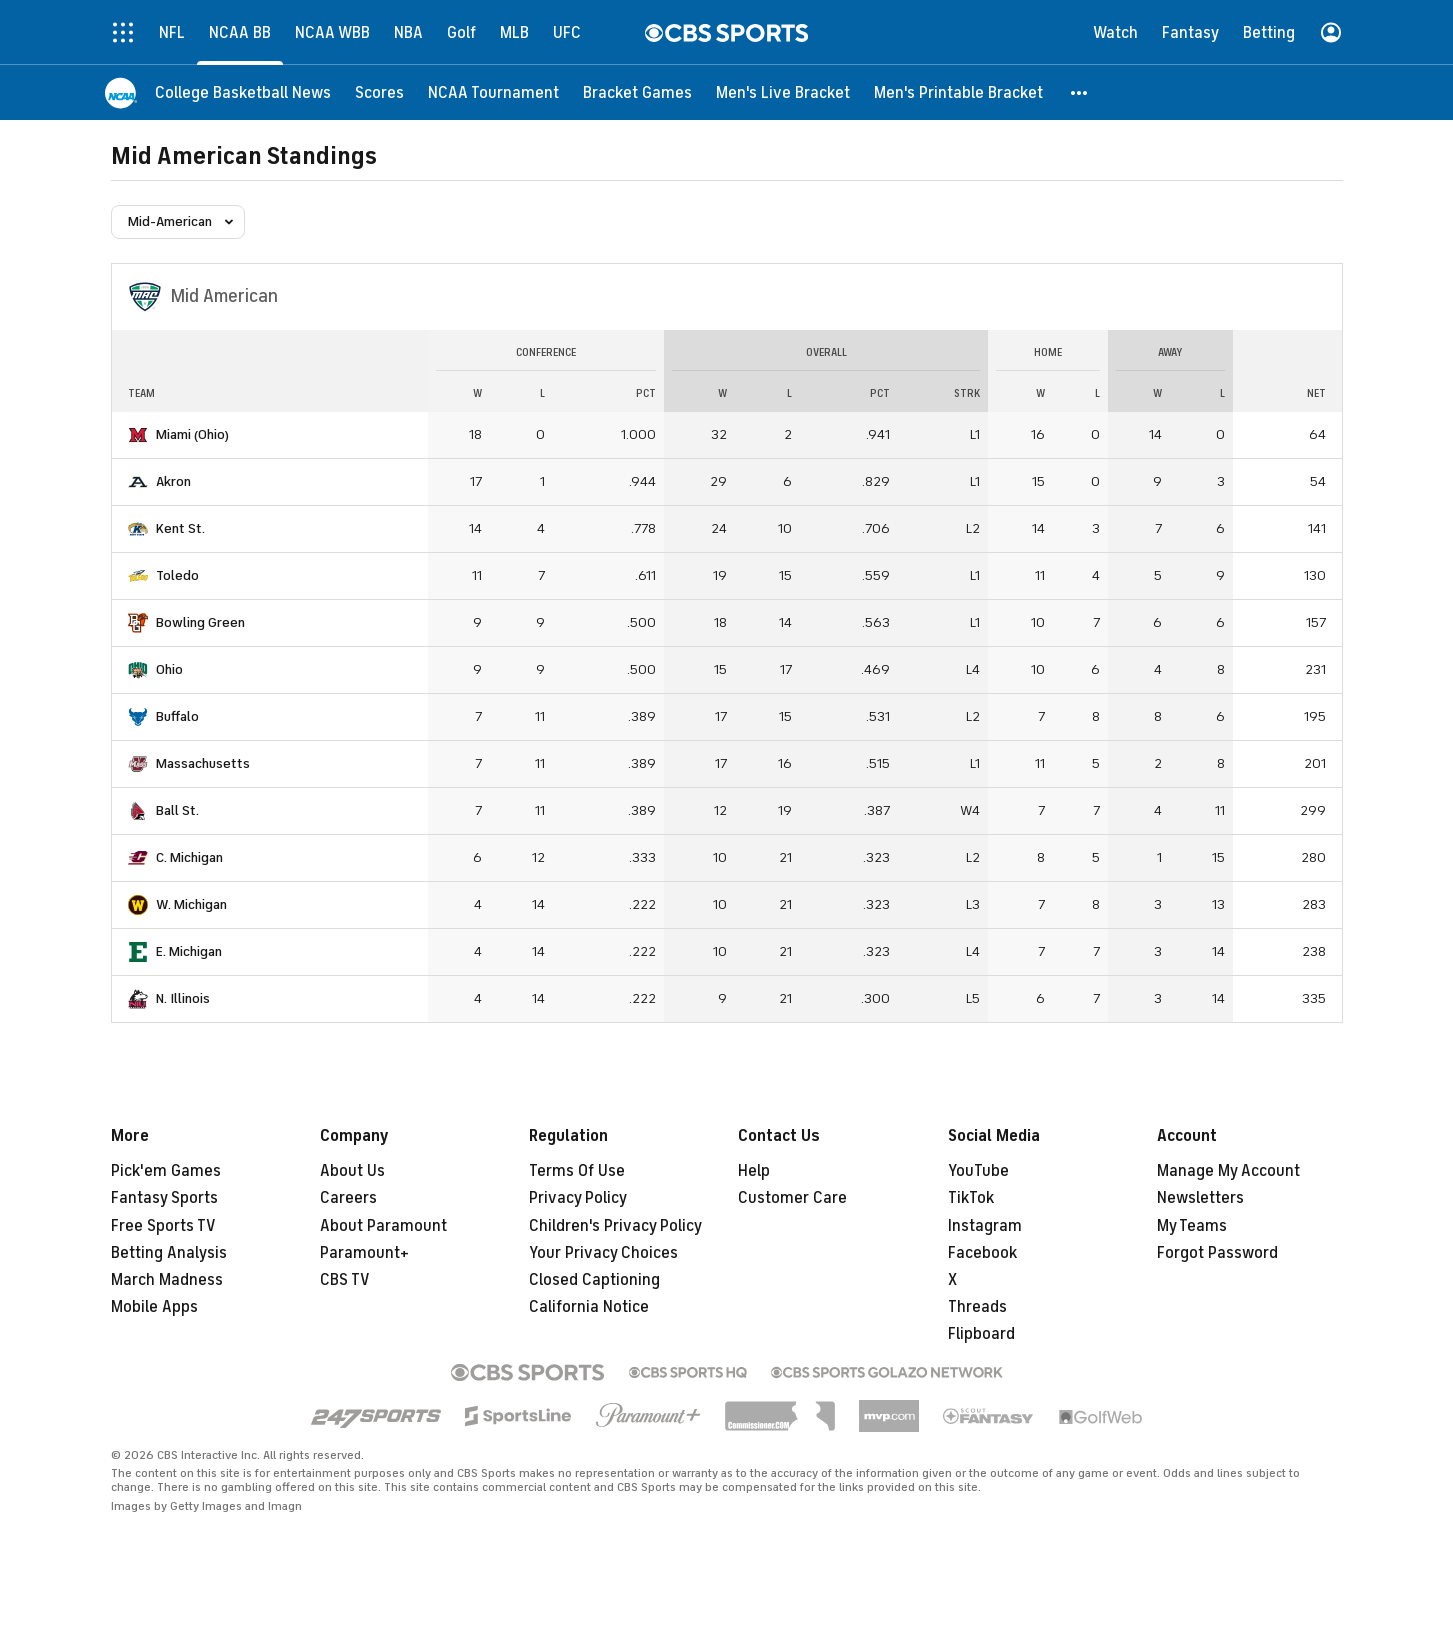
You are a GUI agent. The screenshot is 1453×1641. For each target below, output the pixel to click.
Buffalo (177, 716)
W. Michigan (191, 904)
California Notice (589, 1307)
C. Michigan (189, 857)
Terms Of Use (577, 1171)
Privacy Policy (578, 1198)
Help (754, 1171)
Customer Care (792, 1198)
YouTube (978, 1171)
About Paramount (383, 1226)
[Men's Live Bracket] (783, 92)
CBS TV (345, 1280)
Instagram (985, 1226)
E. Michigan (189, 951)
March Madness (167, 1280)
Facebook (982, 1253)
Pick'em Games (166, 1171)
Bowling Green (200, 622)
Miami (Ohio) (192, 434)
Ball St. (177, 810)
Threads (977, 1307)
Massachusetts (203, 763)
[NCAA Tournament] (493, 92)
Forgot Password (1217, 1253)
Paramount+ (364, 1253)
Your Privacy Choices (603, 1253)
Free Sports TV (163, 1226)
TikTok (971, 1198)
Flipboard (981, 1334)
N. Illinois (183, 998)
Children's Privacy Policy (615, 1226)
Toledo (177, 575)
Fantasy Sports (164, 1198)
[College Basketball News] (243, 92)
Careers (348, 1198)
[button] (1080, 92)
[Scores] (379, 92)
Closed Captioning (594, 1280)
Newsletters (1200, 1198)
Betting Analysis (169, 1253)
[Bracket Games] (637, 92)
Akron (173, 481)
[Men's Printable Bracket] (958, 92)
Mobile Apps (154, 1307)
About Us (352, 1171)
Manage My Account (1228, 1171)
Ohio (169, 669)
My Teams (1192, 1226)
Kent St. (180, 528)
